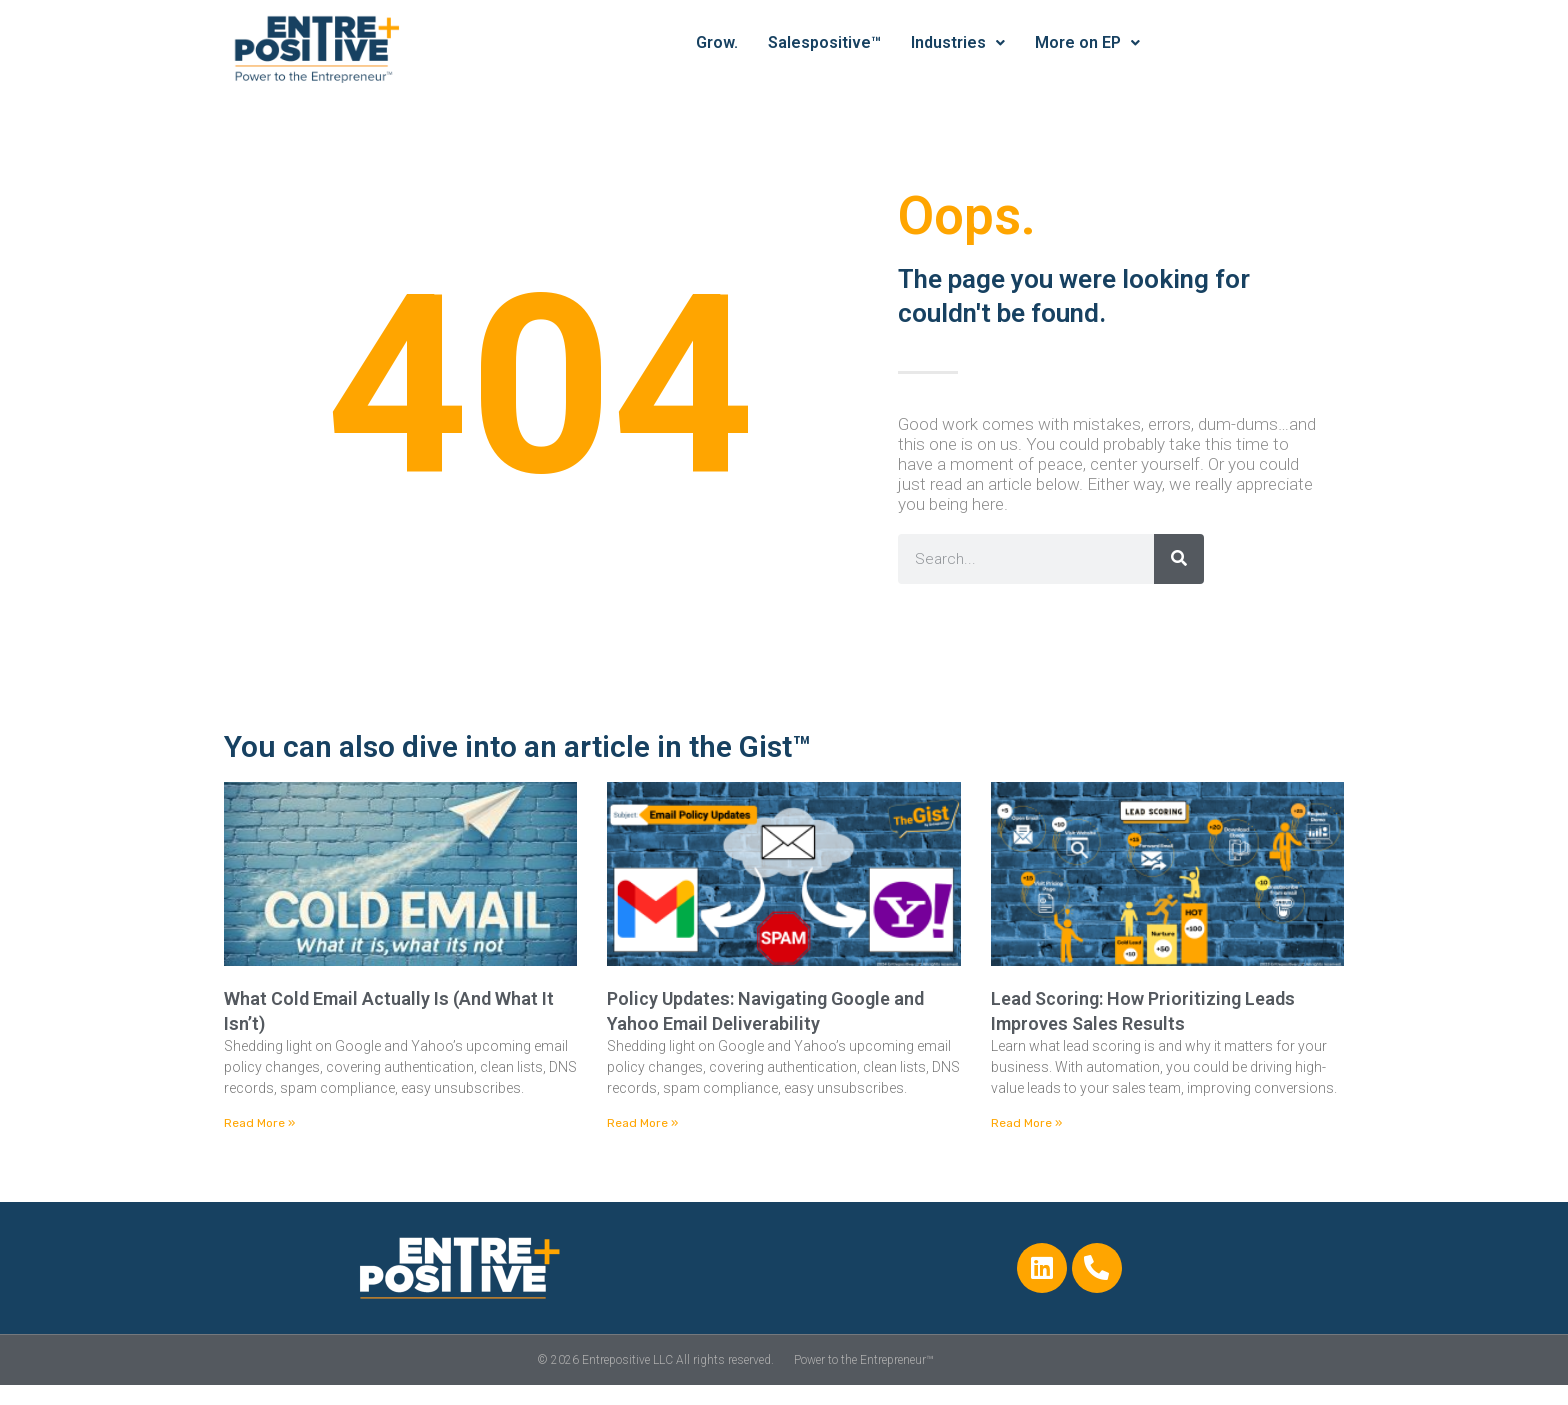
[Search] (1179, 559)
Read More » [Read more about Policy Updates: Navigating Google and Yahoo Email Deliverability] (642, 1123)
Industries (958, 42)
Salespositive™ (824, 42)
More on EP (1087, 42)
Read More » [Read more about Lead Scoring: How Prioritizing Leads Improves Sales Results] (1026, 1123)
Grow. (717, 42)
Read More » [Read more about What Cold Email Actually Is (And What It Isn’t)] (259, 1123)
